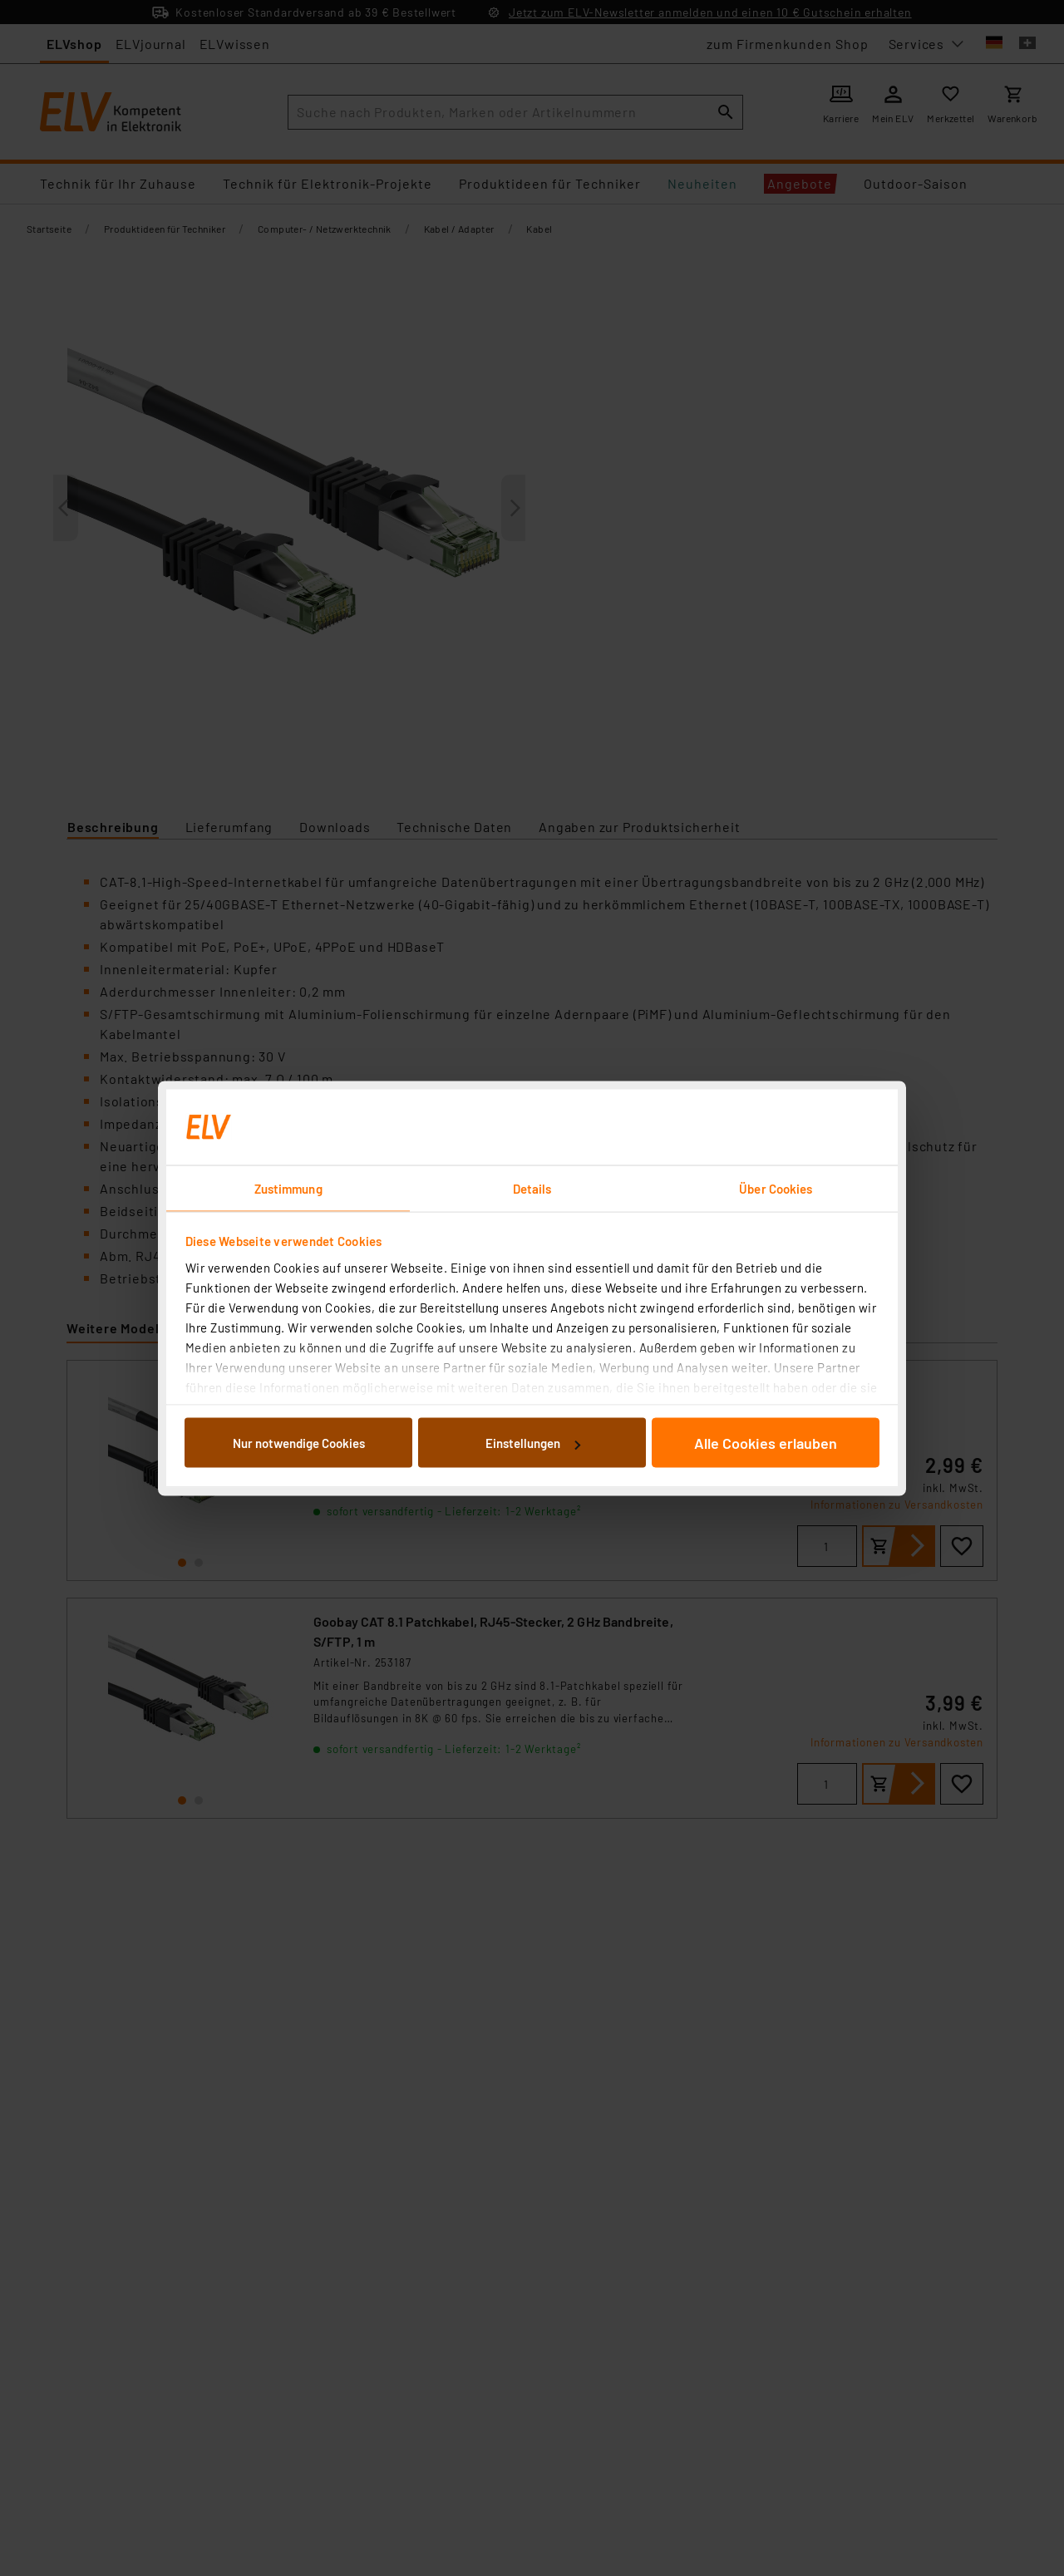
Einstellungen (532, 1443)
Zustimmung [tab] (288, 1187)
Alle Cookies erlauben (765, 1443)
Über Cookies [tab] (775, 1187)
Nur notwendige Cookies (299, 1443)
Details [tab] (532, 1187)
